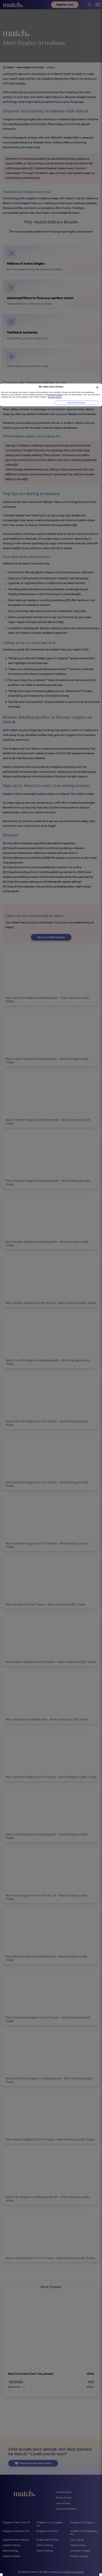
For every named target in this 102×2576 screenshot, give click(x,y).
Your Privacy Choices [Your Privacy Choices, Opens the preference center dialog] (76, 403)
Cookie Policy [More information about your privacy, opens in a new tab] (55, 397)
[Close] (97, 387)
